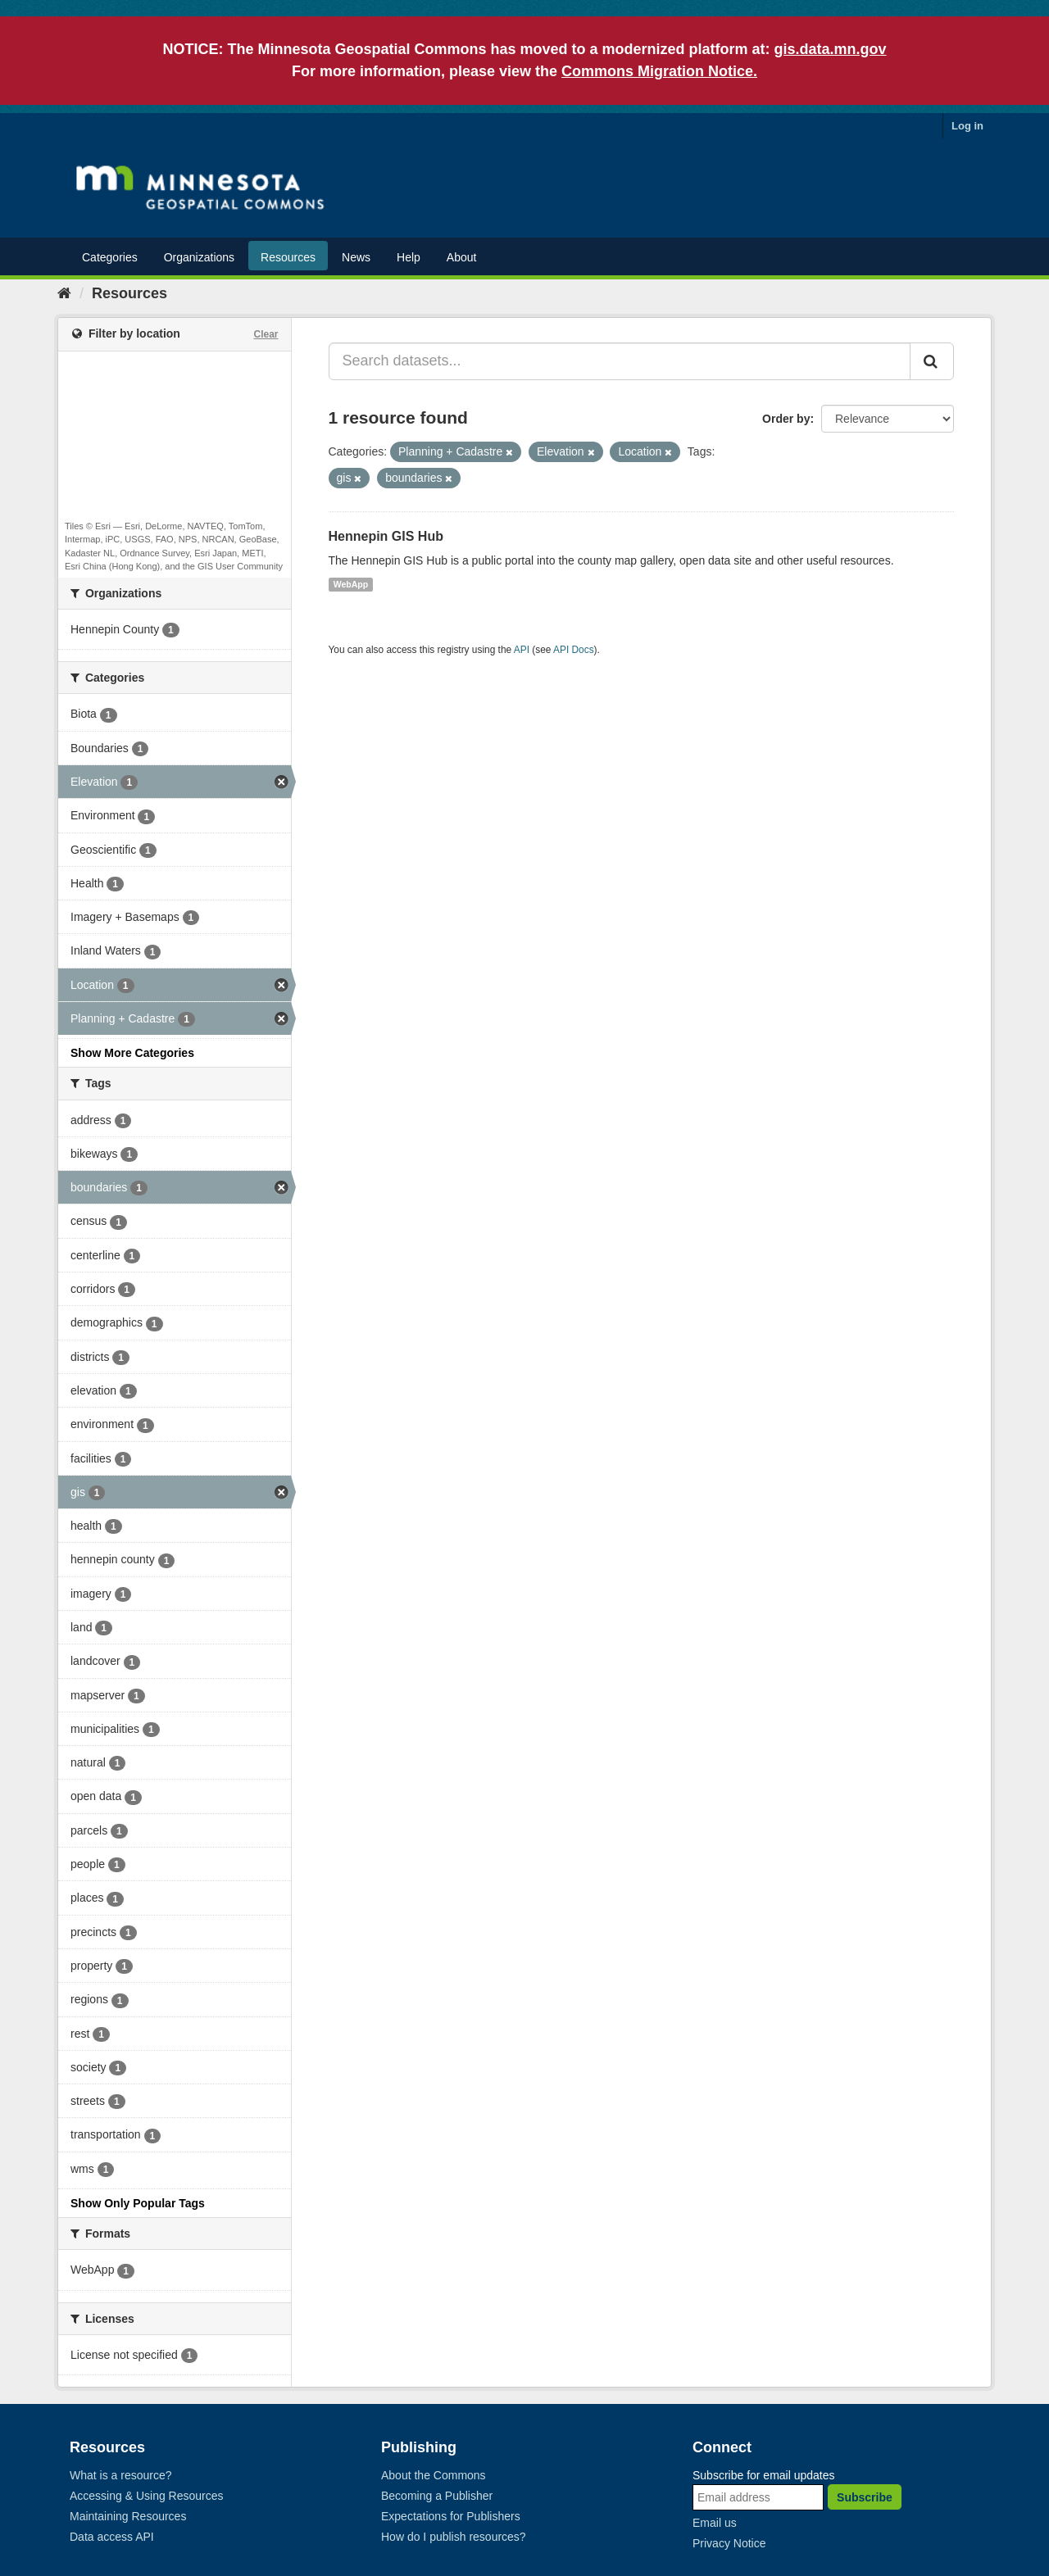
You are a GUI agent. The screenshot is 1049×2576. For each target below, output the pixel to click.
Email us (715, 2522)
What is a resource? (121, 2475)
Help (408, 257)
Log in (967, 126)
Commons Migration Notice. (659, 71)
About (462, 257)
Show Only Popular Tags (137, 2203)
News (356, 257)
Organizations (199, 257)
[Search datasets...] (620, 361)
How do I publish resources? (453, 2536)
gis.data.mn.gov (830, 49)
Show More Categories (132, 1052)
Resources (288, 257)
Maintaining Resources (128, 2516)
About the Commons (433, 2475)
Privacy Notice (729, 2543)
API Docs (573, 649)
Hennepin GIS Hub (386, 536)
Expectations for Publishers (450, 2516)
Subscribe (864, 2497)
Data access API (112, 2536)
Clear (265, 334)
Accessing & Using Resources (147, 2495)
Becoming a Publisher (437, 2495)
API (521, 649)
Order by (786, 418)
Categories (110, 257)
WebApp (351, 584)
